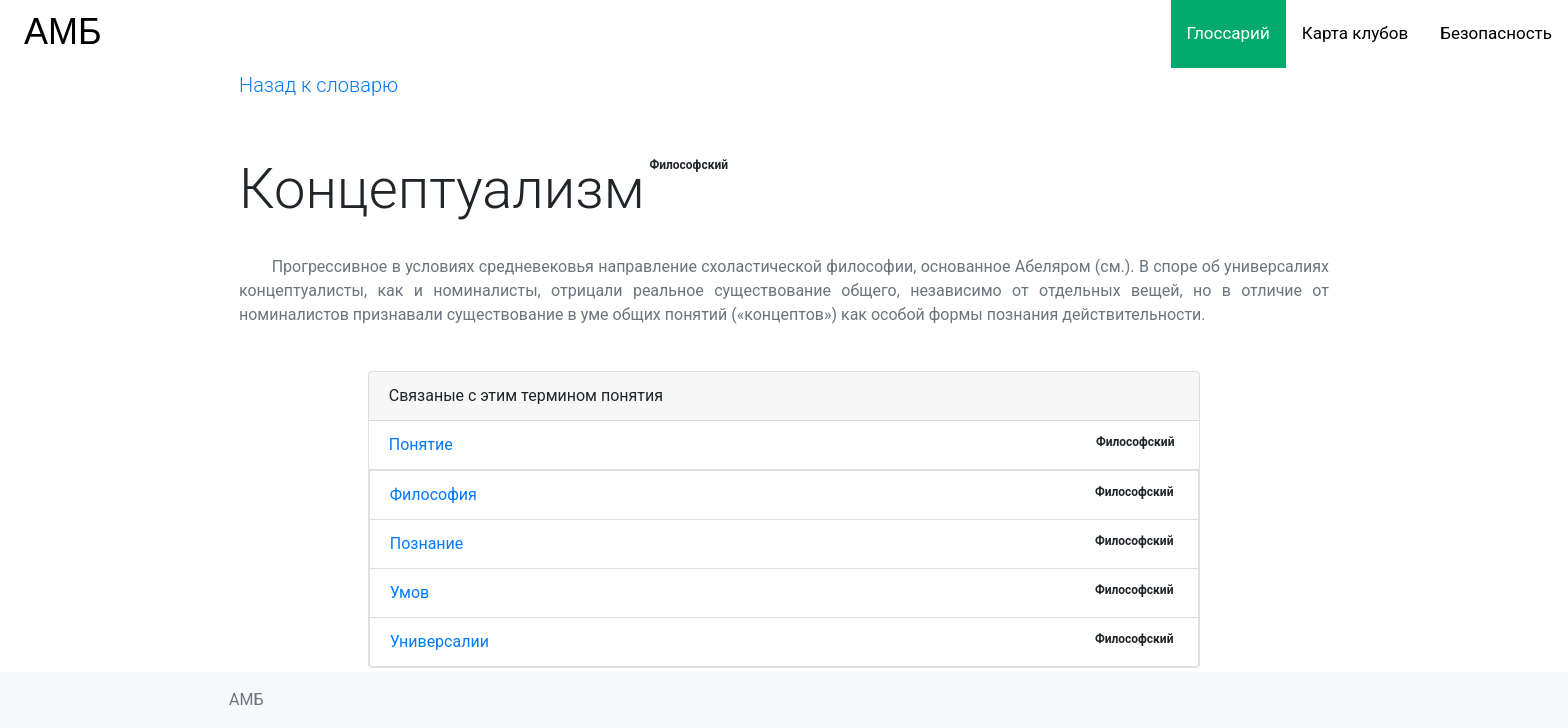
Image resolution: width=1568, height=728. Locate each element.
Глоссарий (1228, 33)
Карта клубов (1355, 33)
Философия (433, 494)
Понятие (421, 444)
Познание (427, 543)
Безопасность (1496, 33)
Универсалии (439, 641)
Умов (409, 592)
